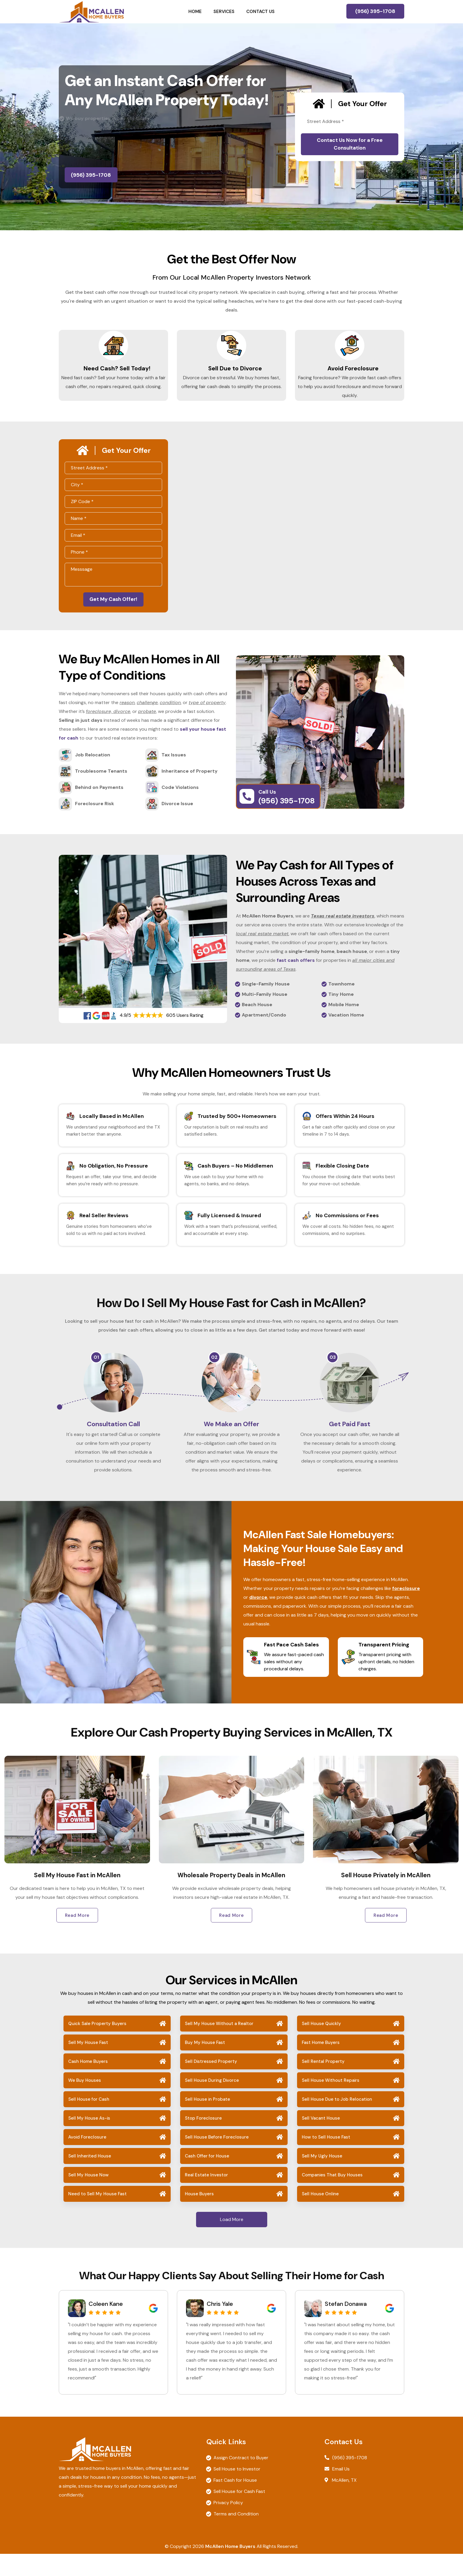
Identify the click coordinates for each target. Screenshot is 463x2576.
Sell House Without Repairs (330, 2102)
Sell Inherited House (89, 2178)
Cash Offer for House (207, 2178)
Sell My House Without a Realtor (219, 2046)
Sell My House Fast (88, 2065)
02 (214, 1370)
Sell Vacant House (321, 2140)
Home (195, 11)
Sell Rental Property (323, 2084)
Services (223, 11)
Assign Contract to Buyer (240, 2480)
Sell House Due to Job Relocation (337, 2121)
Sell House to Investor (236, 2491)
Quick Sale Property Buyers (97, 2046)
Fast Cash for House (235, 2502)
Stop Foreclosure (203, 2140)
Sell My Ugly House (322, 2178)
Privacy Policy (228, 2525)
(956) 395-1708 (375, 11)
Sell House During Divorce (212, 2102)
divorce (258, 1619)
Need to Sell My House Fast (97, 2216)
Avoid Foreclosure (349, 373)
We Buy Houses (84, 2102)
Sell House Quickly (321, 2046)
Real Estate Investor (206, 2197)
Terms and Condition (236, 2536)
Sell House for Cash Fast (239, 2513)
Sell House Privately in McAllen (386, 1896)
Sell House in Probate (207, 2121)
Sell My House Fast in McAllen (77, 1896)
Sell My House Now (88, 2197)
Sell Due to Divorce (232, 373)
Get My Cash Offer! (113, 611)
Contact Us (260, 11)
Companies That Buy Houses (332, 2197)
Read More (77, 1937)
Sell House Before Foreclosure (217, 2159)
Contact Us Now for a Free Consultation (350, 144)
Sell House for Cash (88, 2121)
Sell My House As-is (89, 2140)
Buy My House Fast (205, 2065)
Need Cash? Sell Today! (113, 373)
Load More (231, 2241)
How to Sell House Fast (326, 2159)
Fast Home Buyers (321, 2065)
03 (333, 1370)
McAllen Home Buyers (230, 2568)
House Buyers (199, 2216)
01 (96, 1370)
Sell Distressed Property (211, 2084)
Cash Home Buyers (88, 2084)
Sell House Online (320, 2216)
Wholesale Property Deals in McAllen (231, 1896)
